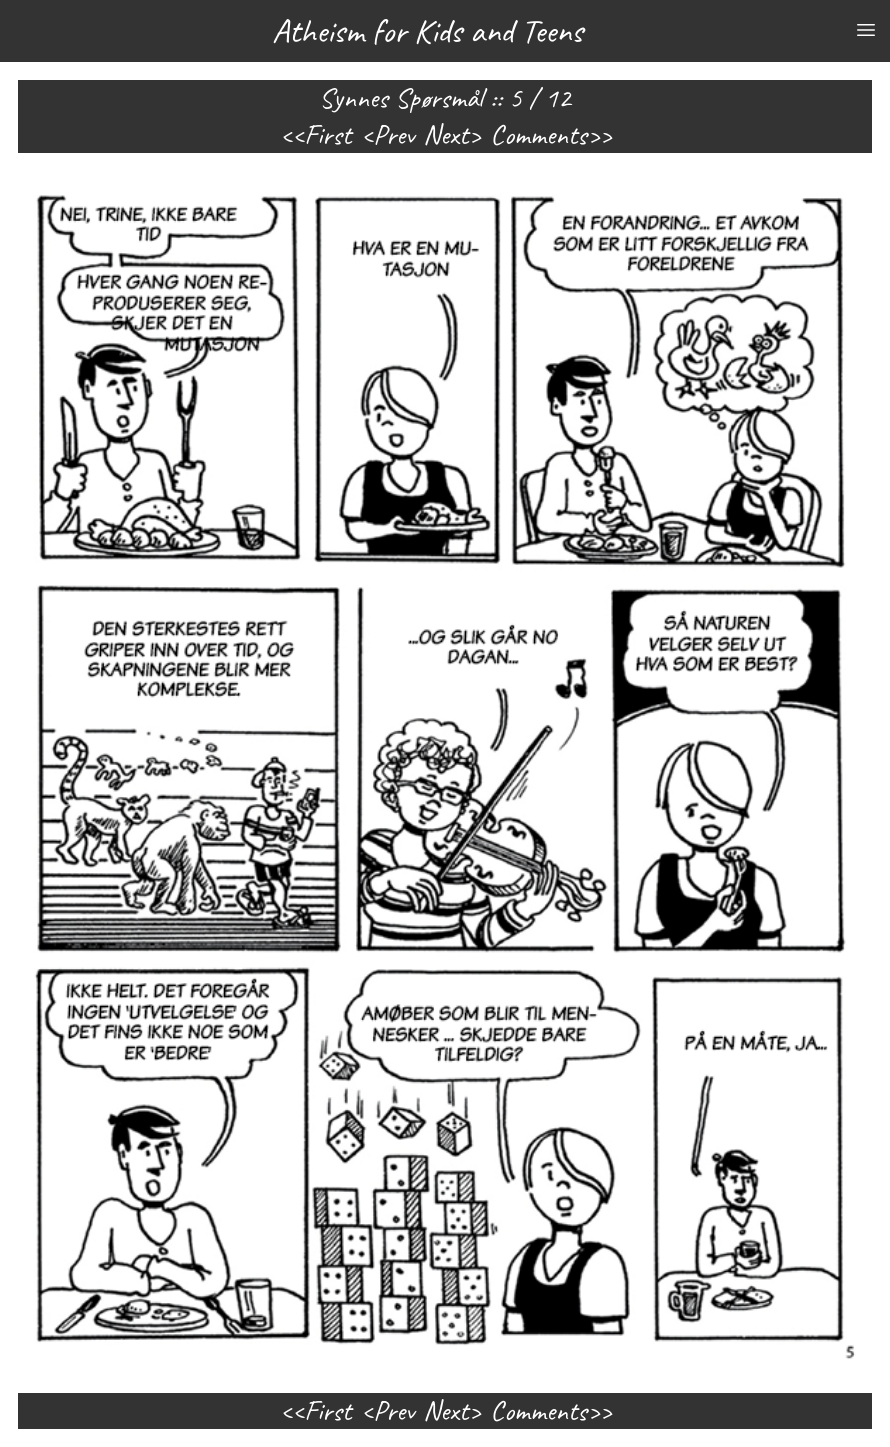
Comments (538, 135)
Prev (393, 135)
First (327, 135)
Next (446, 135)
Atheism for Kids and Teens (427, 31)
